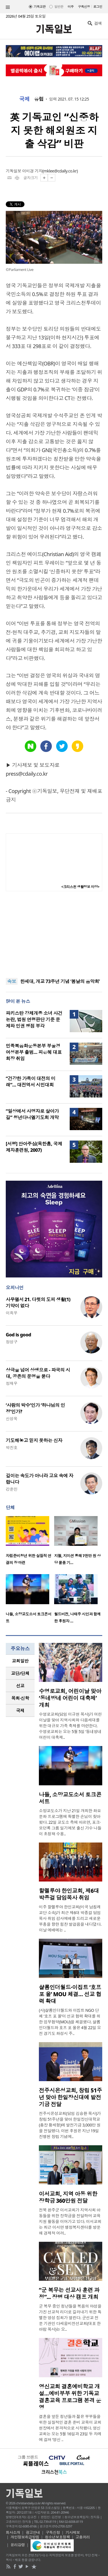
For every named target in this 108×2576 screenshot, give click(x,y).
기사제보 (73, 2532)
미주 (71, 6)
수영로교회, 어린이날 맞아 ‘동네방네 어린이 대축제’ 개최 (70, 1698)
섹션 (8, 7)
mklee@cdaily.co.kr (60, 171)
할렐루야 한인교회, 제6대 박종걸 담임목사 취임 (69, 1894)
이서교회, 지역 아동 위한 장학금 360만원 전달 (68, 2197)
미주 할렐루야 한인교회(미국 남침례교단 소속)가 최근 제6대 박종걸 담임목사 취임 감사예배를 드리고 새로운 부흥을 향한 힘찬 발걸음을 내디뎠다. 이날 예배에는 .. (70, 1918)
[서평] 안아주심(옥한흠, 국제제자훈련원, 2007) (34, 1147)
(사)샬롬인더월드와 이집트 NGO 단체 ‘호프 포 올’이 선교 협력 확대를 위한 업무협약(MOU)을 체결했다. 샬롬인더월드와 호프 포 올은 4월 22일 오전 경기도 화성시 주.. (70, 2021)
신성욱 (11, 1418)
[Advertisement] (54, 934)
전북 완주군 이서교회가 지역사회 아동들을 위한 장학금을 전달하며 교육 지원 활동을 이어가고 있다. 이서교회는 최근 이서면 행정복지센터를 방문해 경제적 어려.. (70, 2221)
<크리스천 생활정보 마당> (80, 886)
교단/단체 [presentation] (20, 1673)
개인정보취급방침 (25, 2537)
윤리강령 (18, 2544)
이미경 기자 (32, 171)
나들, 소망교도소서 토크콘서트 (70, 1798)
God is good (18, 1334)
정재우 (11, 1383)
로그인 (97, 6)
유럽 (38, 99)
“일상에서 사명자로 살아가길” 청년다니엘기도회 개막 (32, 1114)
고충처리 (82, 2537)
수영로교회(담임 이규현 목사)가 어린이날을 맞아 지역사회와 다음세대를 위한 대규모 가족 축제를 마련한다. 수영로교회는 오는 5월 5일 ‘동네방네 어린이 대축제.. (70, 1725)
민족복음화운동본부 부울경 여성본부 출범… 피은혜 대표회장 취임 (34, 1052)
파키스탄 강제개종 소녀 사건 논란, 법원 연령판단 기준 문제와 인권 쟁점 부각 (34, 1019)
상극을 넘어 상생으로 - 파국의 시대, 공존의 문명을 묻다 (38, 1373)
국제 (24, 99)
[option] (30, 1542)
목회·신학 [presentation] (20, 1698)
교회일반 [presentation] (20, 1661)
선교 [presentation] (20, 1686)
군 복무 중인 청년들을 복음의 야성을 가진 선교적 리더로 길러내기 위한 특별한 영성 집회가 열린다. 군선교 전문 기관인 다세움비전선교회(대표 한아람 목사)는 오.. (70, 2317)
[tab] (20, 1661)
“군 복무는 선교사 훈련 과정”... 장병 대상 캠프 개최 (69, 2293)
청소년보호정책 (57, 2537)
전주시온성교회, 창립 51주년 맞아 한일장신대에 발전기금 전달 (70, 2097)
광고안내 (33, 2532)
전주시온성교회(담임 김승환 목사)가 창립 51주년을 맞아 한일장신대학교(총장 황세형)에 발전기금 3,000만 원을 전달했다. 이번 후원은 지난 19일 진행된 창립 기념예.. (70, 2125)
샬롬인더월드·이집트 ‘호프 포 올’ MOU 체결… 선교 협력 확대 (70, 1994)
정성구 (11, 1341)
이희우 (11, 1313)
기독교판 (40, 6)
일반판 (58, 6)
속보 (11, 981)
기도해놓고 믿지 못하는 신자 (34, 1440)
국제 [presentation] (20, 1710)
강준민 (11, 1489)
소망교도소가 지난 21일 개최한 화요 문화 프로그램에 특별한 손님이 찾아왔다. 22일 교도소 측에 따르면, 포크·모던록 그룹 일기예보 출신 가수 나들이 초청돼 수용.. (70, 1822)
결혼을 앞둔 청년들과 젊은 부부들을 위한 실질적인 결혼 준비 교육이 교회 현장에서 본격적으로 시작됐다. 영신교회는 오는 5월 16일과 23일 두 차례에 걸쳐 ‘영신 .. (70, 2428)
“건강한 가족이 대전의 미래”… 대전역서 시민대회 (30, 1081)
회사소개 (13, 2532)
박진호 (11, 1447)
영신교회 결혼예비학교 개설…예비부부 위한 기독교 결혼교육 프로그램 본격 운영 (70, 2397)
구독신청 (84, 6)
